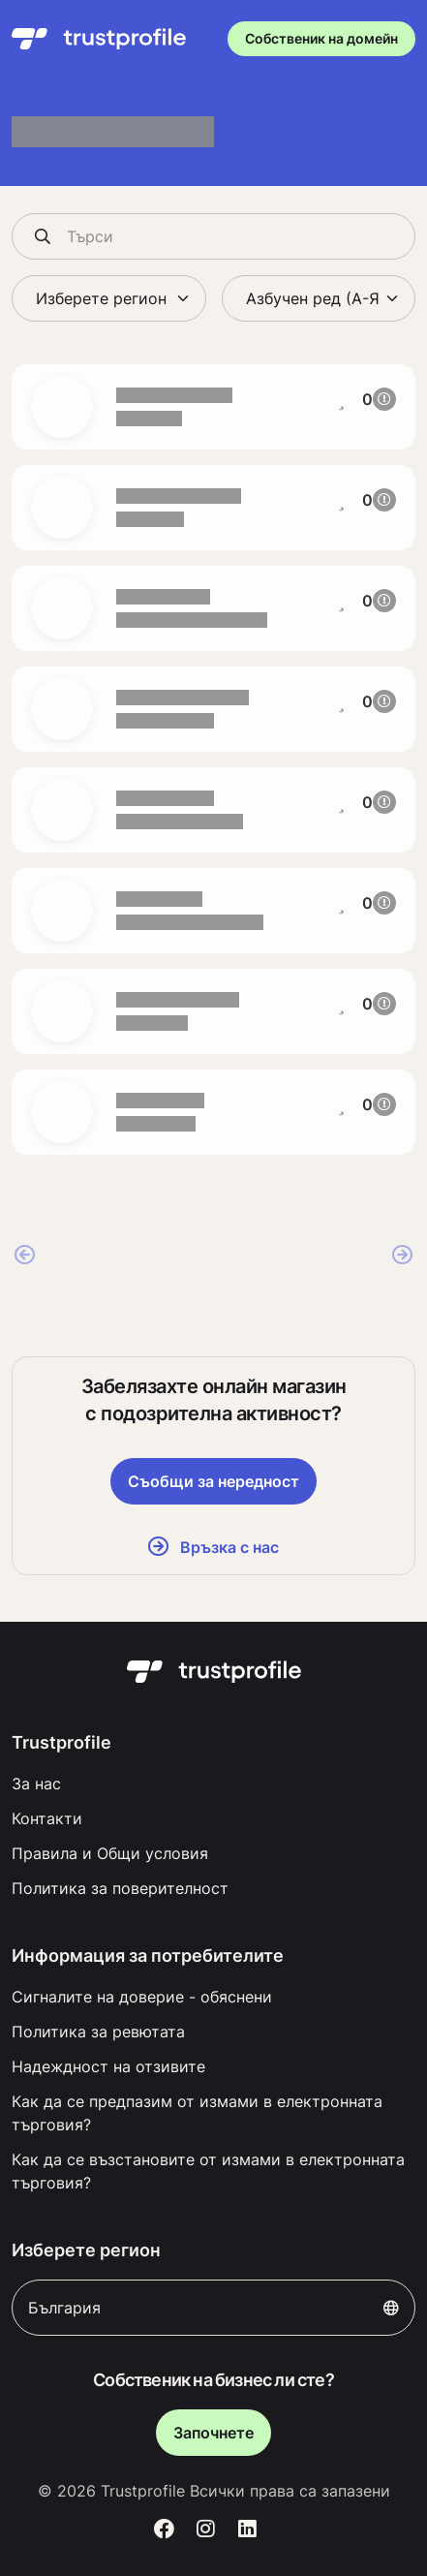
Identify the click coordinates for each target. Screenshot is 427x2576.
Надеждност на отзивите (108, 2066)
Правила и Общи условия (110, 1853)
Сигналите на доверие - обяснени (142, 1996)
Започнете (213, 2432)
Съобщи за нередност (213, 1481)
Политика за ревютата (98, 2031)
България (213, 2307)
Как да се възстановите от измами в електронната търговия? (208, 2171)
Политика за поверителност (120, 1888)
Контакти (47, 1818)
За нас (36, 1783)
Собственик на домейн (321, 38)
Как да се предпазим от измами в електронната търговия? (197, 2113)
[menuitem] (213, 1783)
